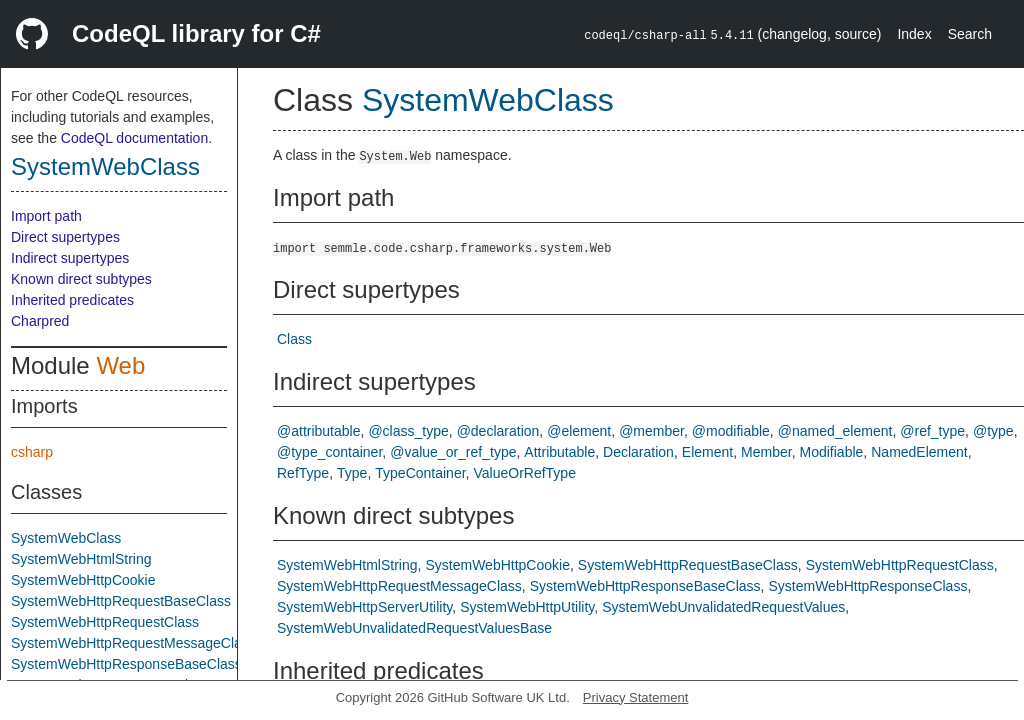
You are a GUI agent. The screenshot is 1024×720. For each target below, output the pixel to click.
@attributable (318, 431)
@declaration (498, 431)
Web (120, 365)
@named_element (835, 431)
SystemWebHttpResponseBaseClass (126, 664)
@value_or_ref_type (453, 452)
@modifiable (731, 431)
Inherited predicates (72, 300)
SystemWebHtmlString (81, 559)
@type (993, 431)
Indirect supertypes (70, 258)
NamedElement (919, 452)
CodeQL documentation (134, 138)
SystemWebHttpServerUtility (364, 607)
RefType (303, 473)
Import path (46, 216)
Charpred (40, 321)
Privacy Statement (636, 697)
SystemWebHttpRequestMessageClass (133, 643)
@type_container (329, 452)
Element (707, 452)
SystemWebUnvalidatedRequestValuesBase (414, 628)
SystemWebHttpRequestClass (105, 622)
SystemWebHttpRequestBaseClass (121, 601)
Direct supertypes (65, 237)
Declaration (638, 452)
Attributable (559, 452)
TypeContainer (420, 473)
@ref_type (932, 431)
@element (579, 431)
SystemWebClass (105, 166)
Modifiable (832, 452)
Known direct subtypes (81, 279)
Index (914, 34)
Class (294, 339)
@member (651, 431)
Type (352, 473)
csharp (32, 452)
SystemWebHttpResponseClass (867, 586)
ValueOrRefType (524, 473)
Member (766, 452)
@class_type (408, 431)
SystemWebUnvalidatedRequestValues (723, 607)
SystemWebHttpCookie (83, 580)
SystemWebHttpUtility (527, 607)
